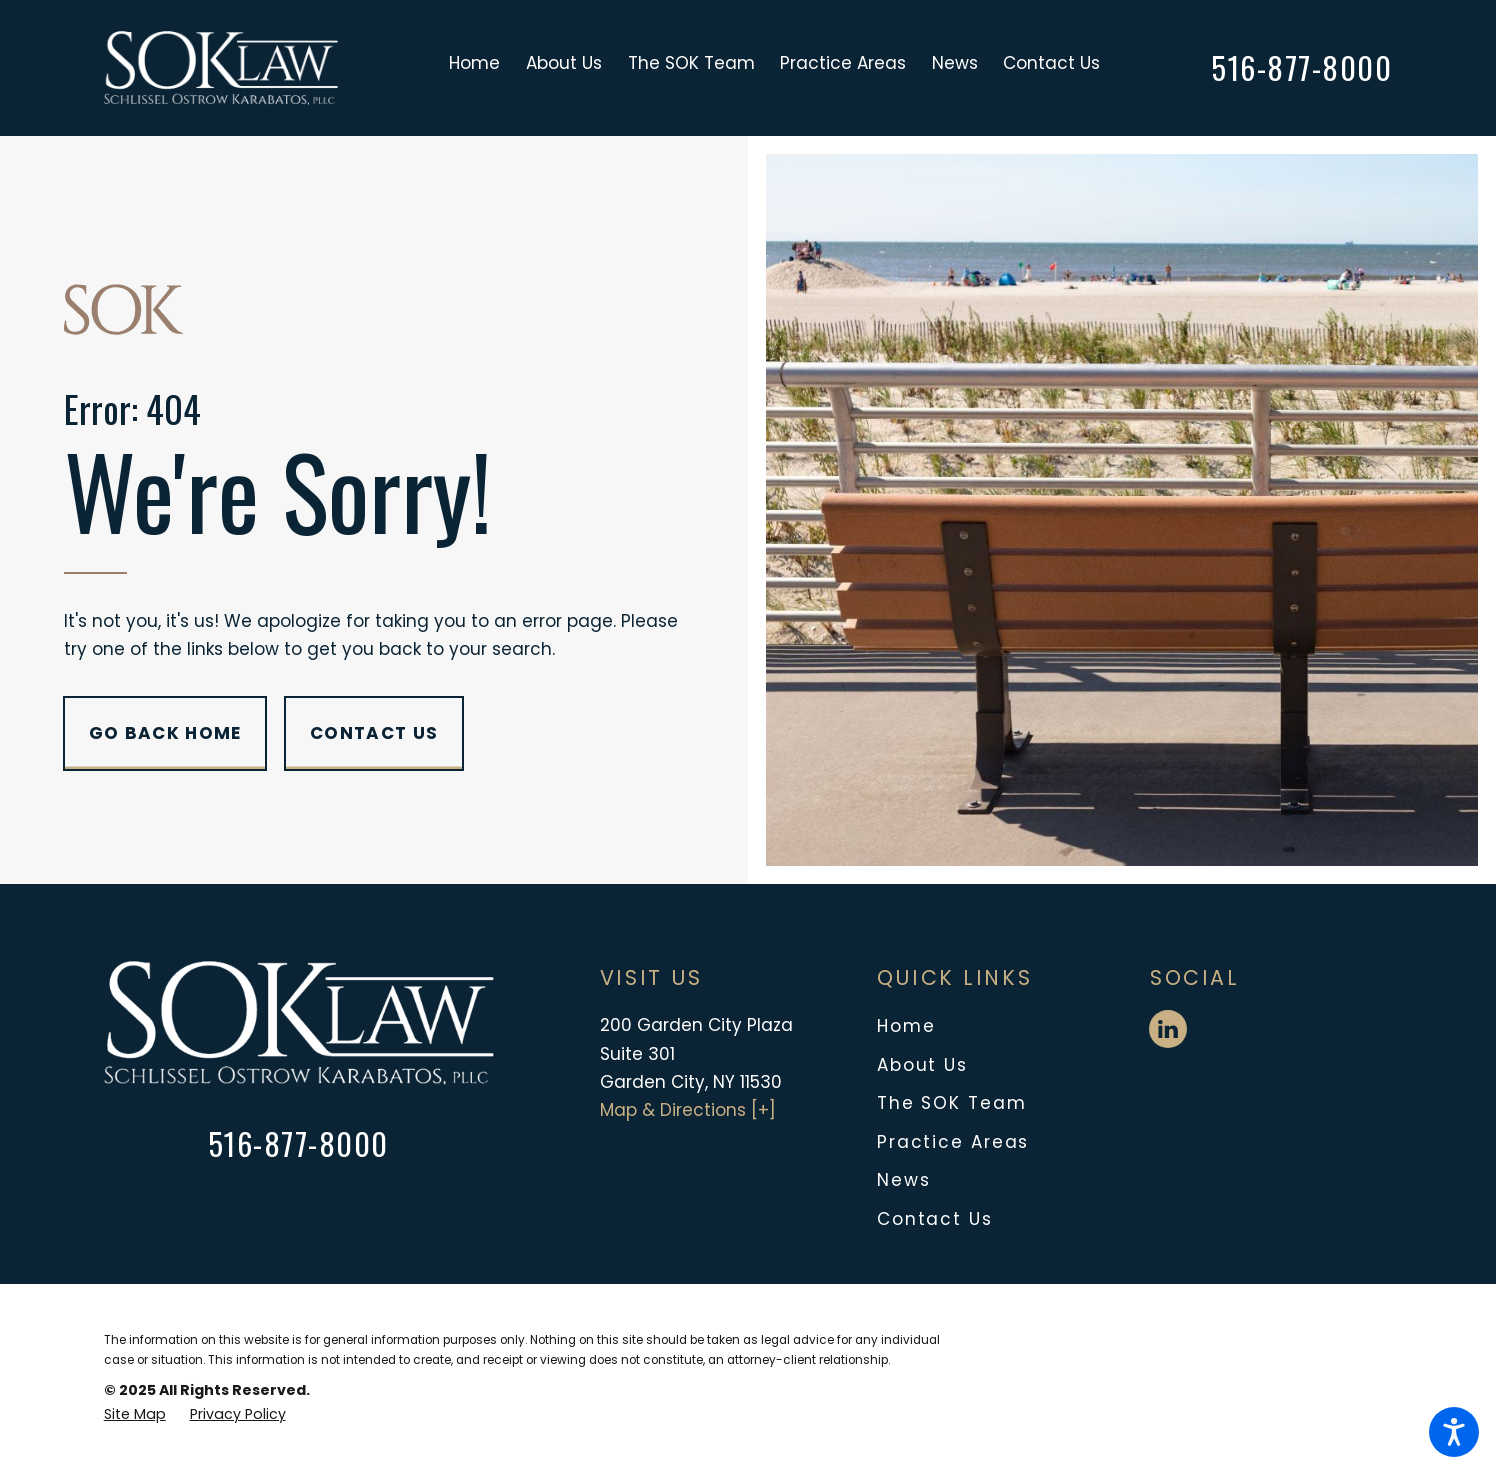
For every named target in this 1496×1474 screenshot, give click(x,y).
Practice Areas (953, 1142)
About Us (922, 1065)
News (904, 1180)
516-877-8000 (1302, 68)
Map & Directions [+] (688, 1110)
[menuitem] (481, 68)
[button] (1454, 1432)
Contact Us (374, 733)
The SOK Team (952, 1103)
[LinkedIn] (1168, 1029)
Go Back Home (165, 733)
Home (906, 1026)
